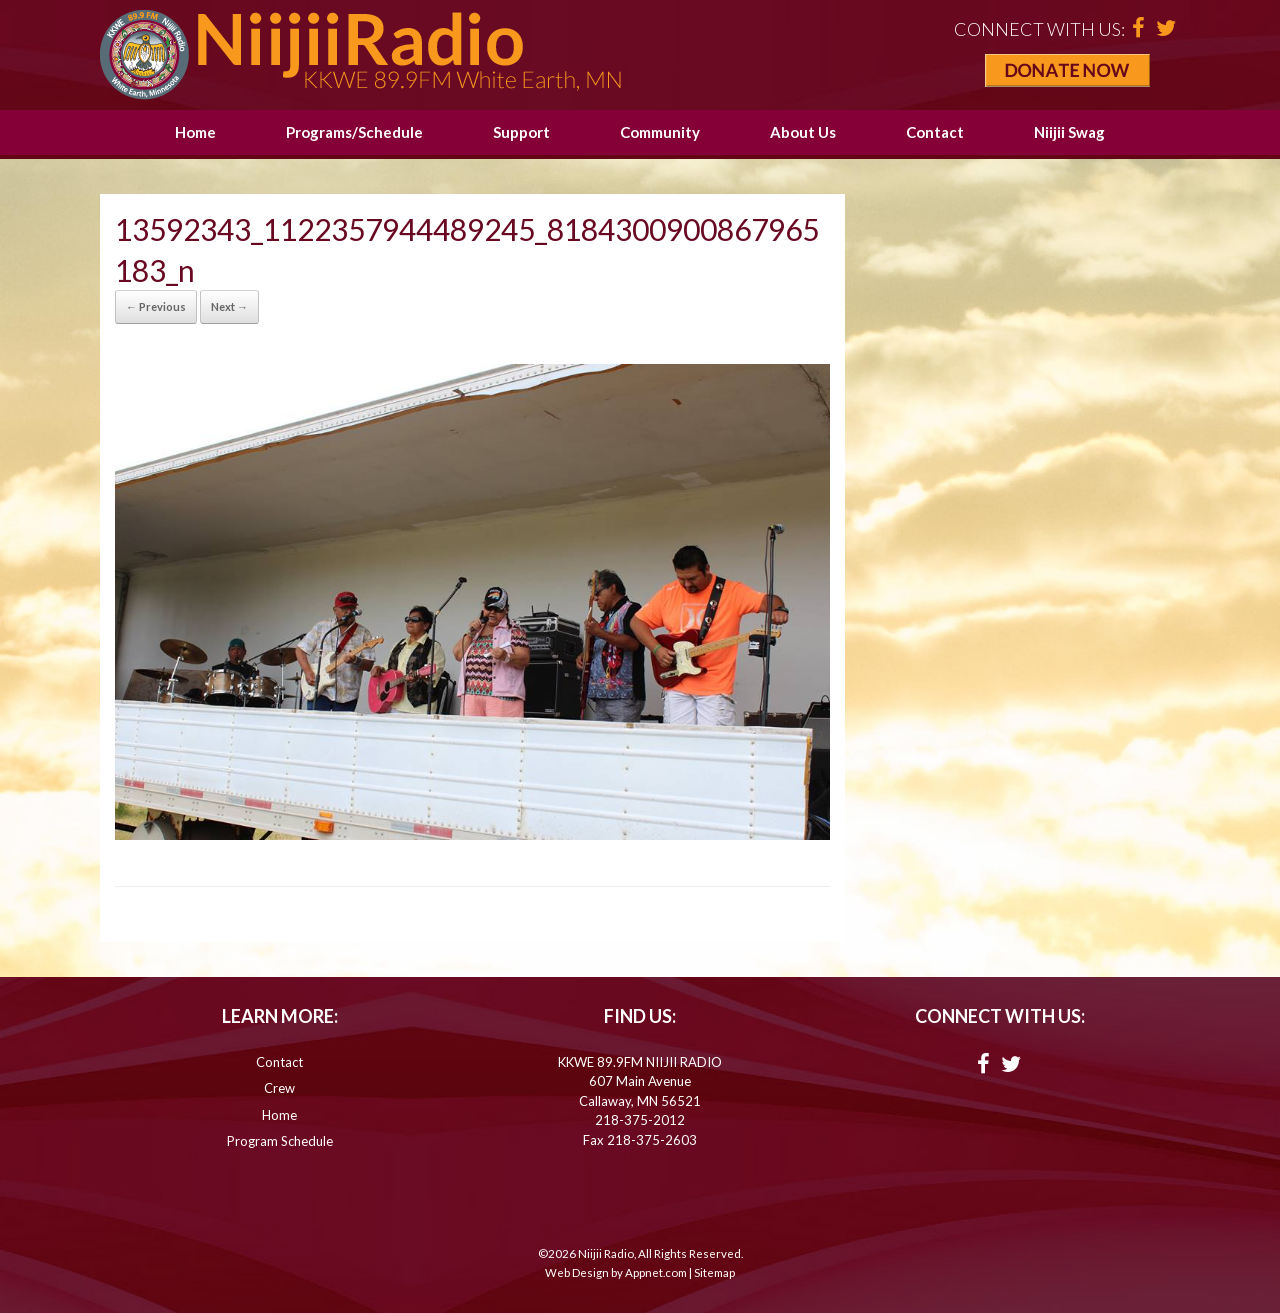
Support (521, 132)
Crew (279, 1088)
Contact (935, 132)
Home (195, 132)
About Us (803, 132)
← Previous (156, 306)
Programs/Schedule (354, 132)
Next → (229, 306)
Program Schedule (280, 1141)
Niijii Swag (1069, 132)
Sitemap (714, 1272)
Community (660, 132)
